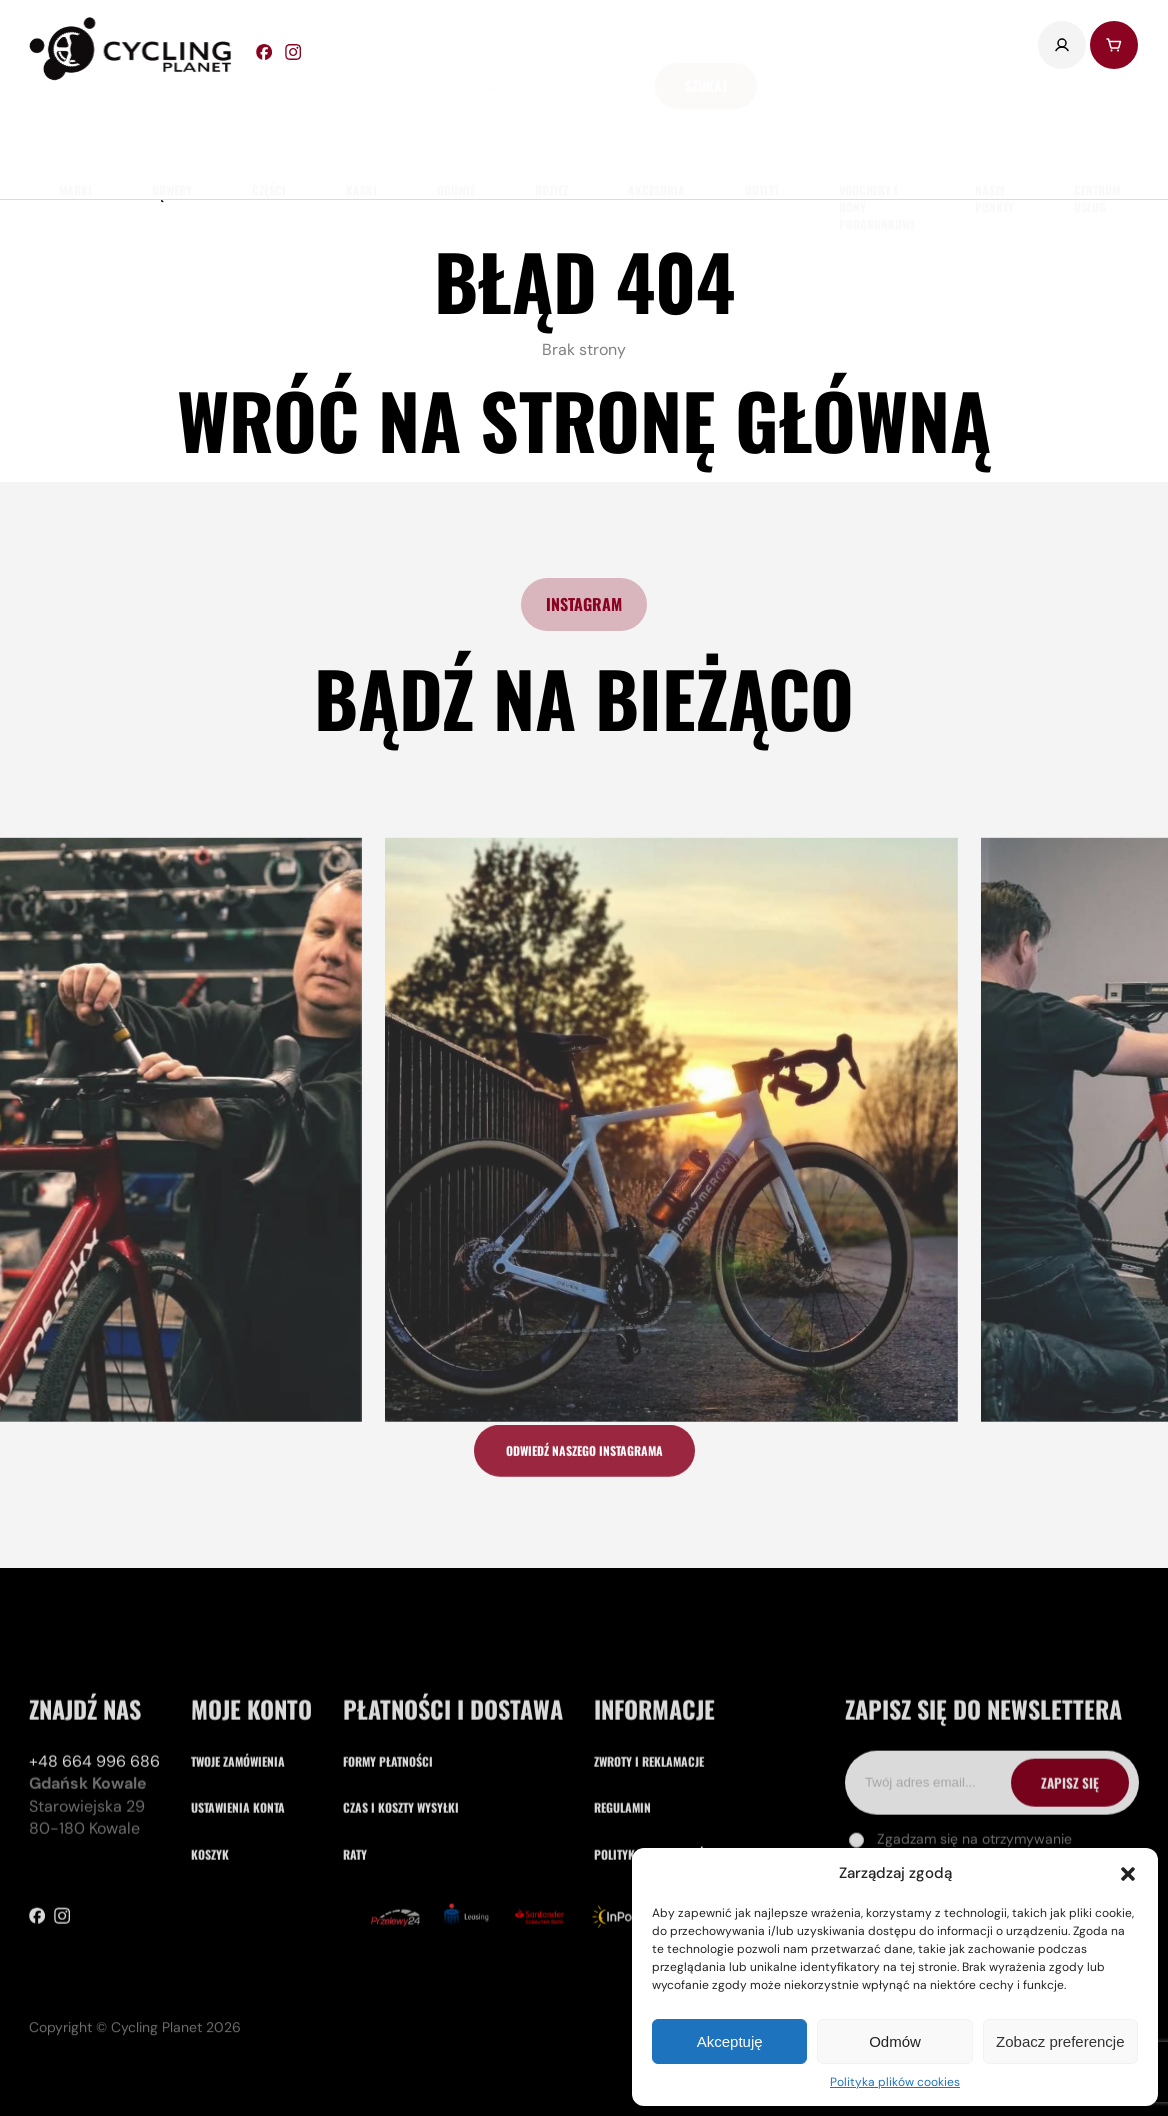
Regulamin (622, 1926)
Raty (355, 1972)
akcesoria (656, 130)
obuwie (456, 130)
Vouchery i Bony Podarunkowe (877, 147)
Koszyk (210, 1972)
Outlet (762, 130)
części (269, 130)
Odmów (895, 2041)
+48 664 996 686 (94, 1880)
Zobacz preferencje (1060, 2041)
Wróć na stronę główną (584, 419)
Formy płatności (388, 1880)
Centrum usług (1097, 139)
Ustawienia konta (238, 1926)
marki (75, 130)
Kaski (361, 130)
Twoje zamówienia (238, 1880)
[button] (1128, 1874)
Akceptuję (730, 2041)
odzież (551, 130)
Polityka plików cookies (895, 2082)
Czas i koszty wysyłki (401, 1926)
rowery (172, 130)
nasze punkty (994, 139)
